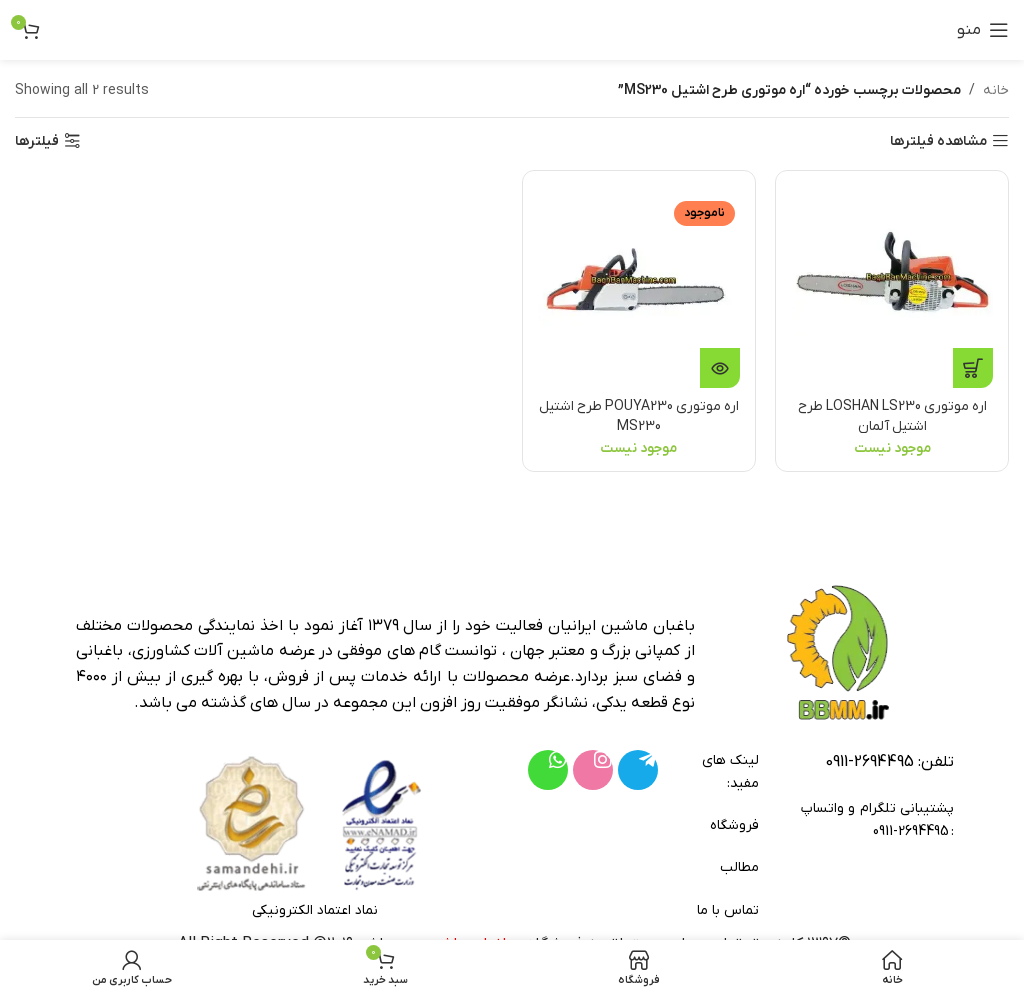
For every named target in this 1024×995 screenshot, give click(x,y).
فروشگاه (734, 825)
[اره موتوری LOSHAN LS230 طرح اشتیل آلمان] (893, 287)
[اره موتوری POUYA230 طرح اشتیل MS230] (639, 287)
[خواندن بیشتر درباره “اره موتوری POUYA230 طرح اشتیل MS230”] (720, 368)
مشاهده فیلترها (938, 141)
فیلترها (37, 141)
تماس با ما (728, 910)
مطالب (739, 867)
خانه (996, 90)
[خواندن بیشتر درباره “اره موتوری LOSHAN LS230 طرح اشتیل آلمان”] (973, 368)
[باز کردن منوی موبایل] (983, 30)
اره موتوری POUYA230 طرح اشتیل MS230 (638, 416)
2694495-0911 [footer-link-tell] (869, 762)
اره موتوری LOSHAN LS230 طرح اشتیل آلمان (892, 416)
